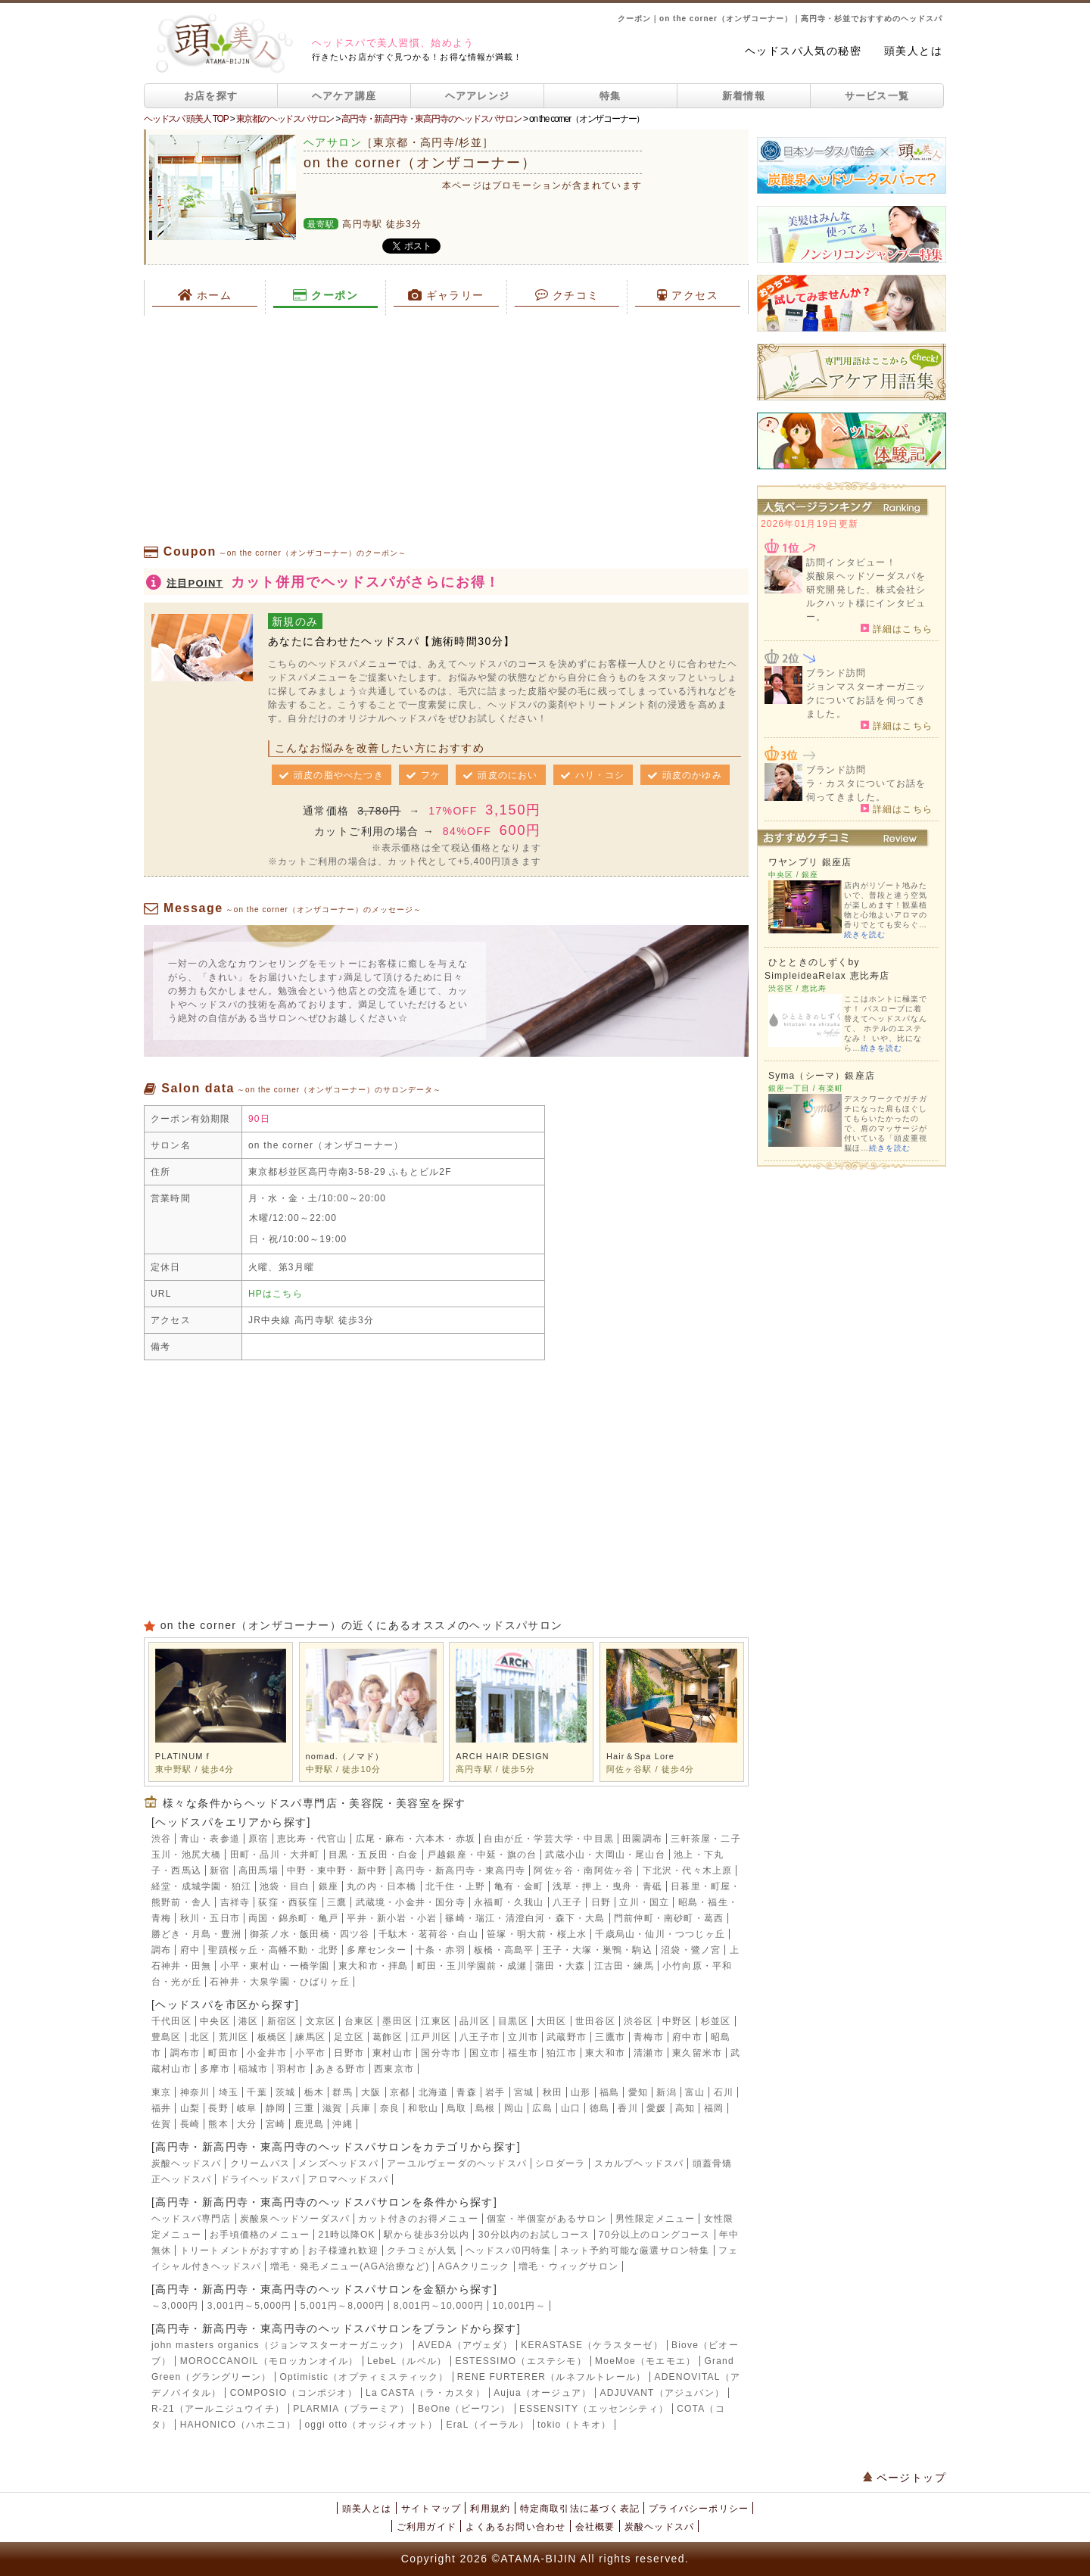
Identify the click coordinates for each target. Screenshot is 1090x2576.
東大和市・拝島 (373, 1966)
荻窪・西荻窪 (288, 1902)
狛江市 (562, 2053)
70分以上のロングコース (655, 2234)
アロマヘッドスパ (348, 2179)
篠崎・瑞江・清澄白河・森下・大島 (525, 1918)
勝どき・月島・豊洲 (196, 1934)
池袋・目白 (285, 1886)
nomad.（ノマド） (345, 1756)
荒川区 (234, 2037)
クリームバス (260, 2163)
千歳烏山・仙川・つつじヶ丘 (660, 1934)
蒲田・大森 (560, 1966)
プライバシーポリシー (699, 2508)
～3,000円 (174, 2305)
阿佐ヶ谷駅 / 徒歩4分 (650, 1769)
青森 (466, 2092)
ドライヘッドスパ (260, 2179)
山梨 (190, 2108)
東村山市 (392, 2053)
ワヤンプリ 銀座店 (810, 862)
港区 (248, 2021)
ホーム (205, 295)
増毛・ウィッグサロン (568, 2266)
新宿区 (282, 2021)
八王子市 (479, 2037)
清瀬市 (649, 2053)
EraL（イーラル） (487, 2424)
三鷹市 (610, 2037)
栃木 (314, 2092)
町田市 (223, 2053)
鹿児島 (309, 2124)
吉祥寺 (235, 1902)
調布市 (185, 2053)
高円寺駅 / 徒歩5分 (495, 1769)
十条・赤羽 (441, 1950)
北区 (200, 2037)
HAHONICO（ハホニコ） (238, 2424)
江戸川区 (431, 2037)
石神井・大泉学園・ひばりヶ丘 (280, 1981)
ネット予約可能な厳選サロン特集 (635, 2250)
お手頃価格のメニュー (260, 2234)
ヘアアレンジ (477, 95)
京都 (400, 2092)
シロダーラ (560, 2163)
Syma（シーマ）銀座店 (821, 1075)
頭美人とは (913, 51)
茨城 (285, 2092)
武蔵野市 (567, 2037)
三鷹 (337, 1902)
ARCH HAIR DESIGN (502, 1756)
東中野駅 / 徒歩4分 (194, 1769)
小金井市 (267, 2053)
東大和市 (605, 2053)
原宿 (258, 1838)
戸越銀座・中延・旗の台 (482, 1854)
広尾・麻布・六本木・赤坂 (415, 1838)
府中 (190, 1950)
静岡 (275, 2108)
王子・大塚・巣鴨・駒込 (597, 1950)
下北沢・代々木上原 (688, 1870)
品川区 (474, 2021)
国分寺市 (441, 2053)
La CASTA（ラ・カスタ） (425, 2393)
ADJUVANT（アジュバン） (662, 2393)
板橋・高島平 (504, 1950)
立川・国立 (644, 1902)
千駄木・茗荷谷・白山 (428, 1934)
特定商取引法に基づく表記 (580, 2508)
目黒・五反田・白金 (374, 1854)
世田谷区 (595, 2021)
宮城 (524, 2092)
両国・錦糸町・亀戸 (293, 1918)
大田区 (552, 2021)
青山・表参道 (210, 1838)
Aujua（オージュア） (542, 2393)
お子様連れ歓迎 (343, 2250)
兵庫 (361, 2108)
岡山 (514, 2108)
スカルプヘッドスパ (639, 2163)
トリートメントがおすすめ (240, 2250)
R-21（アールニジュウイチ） (218, 2408)
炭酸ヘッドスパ (186, 2163)
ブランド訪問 (836, 673)
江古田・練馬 (624, 1966)
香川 (627, 2108)
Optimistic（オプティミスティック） (363, 2377)
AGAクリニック (474, 2266)
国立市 (484, 2053)
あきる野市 (341, 2069)
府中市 (687, 2037)
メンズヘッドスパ (338, 2163)
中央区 (215, 2021)
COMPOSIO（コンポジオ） (293, 2393)
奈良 (390, 2108)
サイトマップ (431, 2508)
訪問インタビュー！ (851, 562)
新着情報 (743, 95)
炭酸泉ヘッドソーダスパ (295, 2218)
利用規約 (490, 2508)
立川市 (523, 2037)
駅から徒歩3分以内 (426, 2234)
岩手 (495, 2092)
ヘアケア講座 (344, 95)
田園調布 (642, 1838)
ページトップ (904, 2478)
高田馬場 (258, 1870)
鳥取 (456, 2108)
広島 (542, 2108)
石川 (723, 2092)
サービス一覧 (877, 95)
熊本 (218, 2124)
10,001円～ (519, 2305)
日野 (601, 1902)
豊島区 (166, 2037)
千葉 (256, 2092)
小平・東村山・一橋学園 (275, 1966)
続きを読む (865, 934)
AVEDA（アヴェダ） (465, 2345)
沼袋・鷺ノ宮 (691, 1950)
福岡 (714, 2108)
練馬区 (310, 2037)
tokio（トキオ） (574, 2424)
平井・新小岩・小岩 (392, 1918)
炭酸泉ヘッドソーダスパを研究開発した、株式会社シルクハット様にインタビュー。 (866, 596)
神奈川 (195, 2092)
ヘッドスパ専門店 (191, 2218)
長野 (218, 2108)
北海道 (434, 2092)
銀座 (328, 1886)
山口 (571, 2108)
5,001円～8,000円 (343, 2305)
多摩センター (376, 1950)
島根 (485, 2108)
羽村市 (292, 2069)
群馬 (342, 2092)
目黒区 (513, 2021)
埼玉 (228, 2092)
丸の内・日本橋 (381, 1886)
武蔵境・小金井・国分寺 (411, 1902)
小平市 (310, 2053)
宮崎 (275, 2124)
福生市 (523, 2053)
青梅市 (649, 2037)
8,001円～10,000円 (439, 2305)
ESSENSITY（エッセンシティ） (593, 2408)
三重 (304, 2108)
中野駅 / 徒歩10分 (344, 1769)
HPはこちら (275, 1293)
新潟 (666, 2092)
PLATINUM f (182, 1756)
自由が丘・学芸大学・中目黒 (549, 1838)
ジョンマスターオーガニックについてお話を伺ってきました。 (866, 700)
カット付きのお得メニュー (418, 2218)
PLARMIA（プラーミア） (351, 2408)
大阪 (371, 2092)
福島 (609, 2092)
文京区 (321, 2021)
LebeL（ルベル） (407, 2361)
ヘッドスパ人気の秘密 (803, 51)
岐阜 (247, 2108)
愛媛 (656, 2108)
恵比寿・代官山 (312, 1838)
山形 (580, 2092)
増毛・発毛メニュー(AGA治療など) (350, 2266)
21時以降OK (347, 2234)
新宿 (219, 1870)
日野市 (349, 2053)
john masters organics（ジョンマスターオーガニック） (280, 2345)
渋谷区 (639, 2021)
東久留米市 (697, 2053)
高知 (685, 2108)
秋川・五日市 (210, 1918)
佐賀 (161, 2124)
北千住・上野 (455, 1886)
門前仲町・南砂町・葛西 (669, 1918)
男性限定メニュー (655, 2218)
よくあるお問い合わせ (515, 2526)
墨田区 (397, 2021)
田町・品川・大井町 (275, 1854)
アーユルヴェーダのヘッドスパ (457, 2163)
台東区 (359, 2021)
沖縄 (342, 2124)
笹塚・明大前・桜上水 (537, 1934)
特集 (610, 95)
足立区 (349, 2037)
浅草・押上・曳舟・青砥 (607, 1886)
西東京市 (394, 2069)
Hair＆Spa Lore (640, 1756)
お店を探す (211, 95)
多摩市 (215, 2069)
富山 (695, 2092)
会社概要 (595, 2526)
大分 (247, 2124)
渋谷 (161, 1838)
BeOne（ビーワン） (464, 2408)
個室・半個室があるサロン (546, 2218)
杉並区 (716, 2021)
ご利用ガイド (426, 2526)
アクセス (687, 295)
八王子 (568, 1902)
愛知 (638, 2092)
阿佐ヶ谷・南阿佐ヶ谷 (584, 1870)
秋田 (552, 2092)
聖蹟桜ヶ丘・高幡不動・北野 (273, 1950)
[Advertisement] (446, 429)
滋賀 (332, 2108)
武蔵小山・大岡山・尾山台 (605, 1854)
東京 (161, 2092)
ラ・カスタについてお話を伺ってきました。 (866, 790)
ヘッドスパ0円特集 (508, 2250)
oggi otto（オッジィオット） (371, 2424)
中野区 (677, 2021)
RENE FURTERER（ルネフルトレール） (551, 2377)
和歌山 (423, 2108)
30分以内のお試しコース (534, 2234)
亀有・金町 (519, 1886)
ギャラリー (446, 295)
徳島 (599, 2108)
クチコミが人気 (421, 2250)
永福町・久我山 (508, 1902)
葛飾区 (387, 2037)
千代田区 (171, 2021)
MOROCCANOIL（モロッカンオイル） (269, 2361)
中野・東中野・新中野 (337, 1870)
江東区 (436, 2021)
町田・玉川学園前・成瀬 (472, 1966)
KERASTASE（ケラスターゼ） (592, 2345)
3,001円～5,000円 (249, 2305)
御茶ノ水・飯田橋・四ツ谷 (309, 1934)
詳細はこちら (897, 628)
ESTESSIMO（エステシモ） (521, 2361)
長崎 (190, 2124)
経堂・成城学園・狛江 (201, 1886)
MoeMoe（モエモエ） (645, 2361)
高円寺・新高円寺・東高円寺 (460, 1870)
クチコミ (567, 295)
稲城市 (253, 2069)
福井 (161, 2108)
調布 (161, 1950)
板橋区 (272, 2037)
